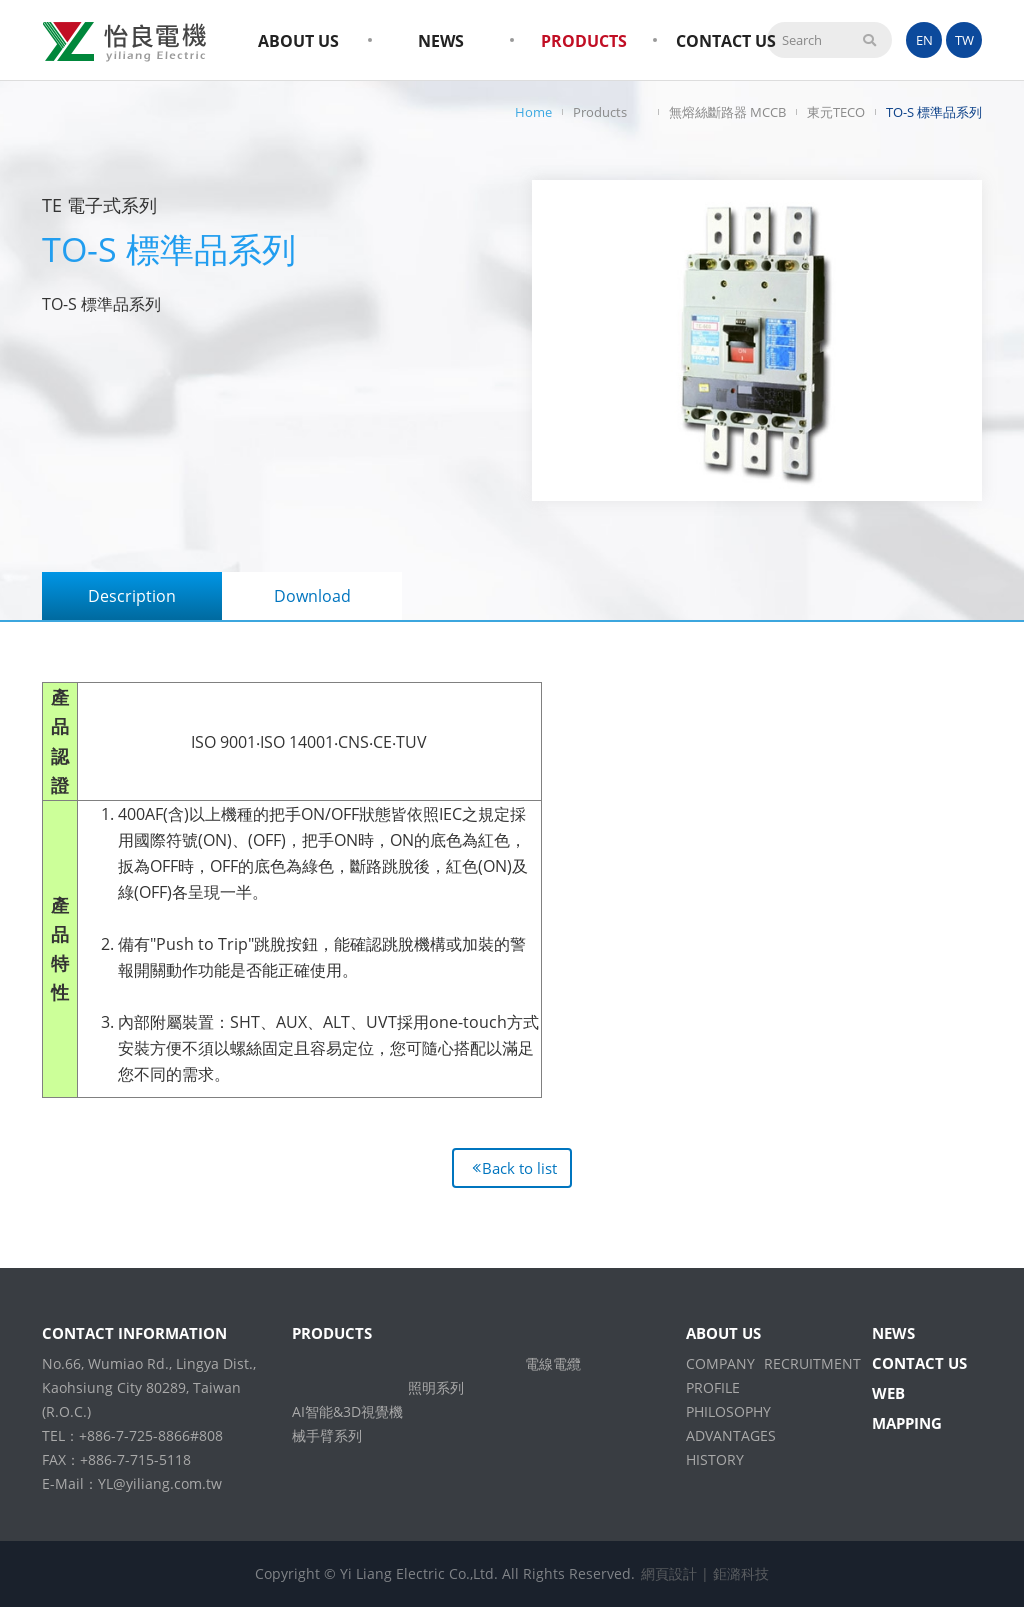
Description (132, 596)
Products (600, 112)
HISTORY (715, 1459)
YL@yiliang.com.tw (160, 1483)
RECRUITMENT (812, 1363)
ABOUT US (298, 41)
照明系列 (436, 1387)
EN (924, 40)
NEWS (441, 41)
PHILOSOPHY (728, 1411)
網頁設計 (669, 1573)
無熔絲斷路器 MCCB (727, 112)
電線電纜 (553, 1363)
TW (964, 40)
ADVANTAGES (731, 1435)
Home (533, 112)
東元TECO (836, 112)
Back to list (519, 1168)
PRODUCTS (584, 41)
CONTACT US (726, 41)
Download (312, 596)
